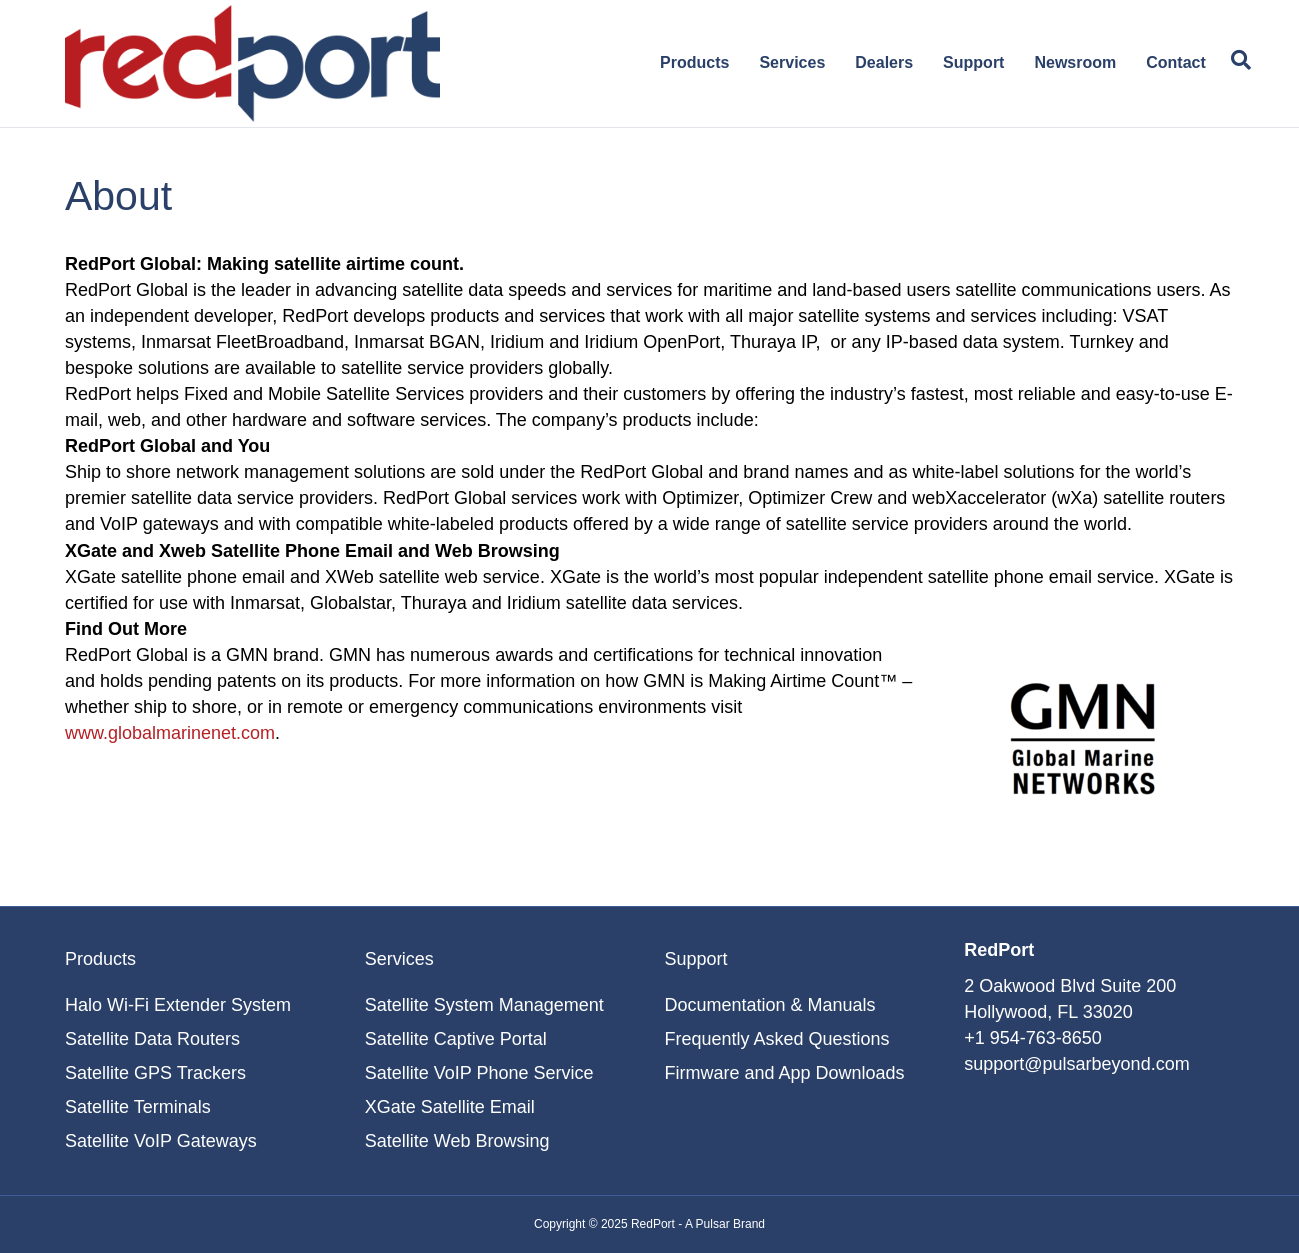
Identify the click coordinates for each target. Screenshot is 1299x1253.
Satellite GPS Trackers (155, 1073)
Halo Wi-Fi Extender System (178, 1005)
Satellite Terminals (138, 1107)
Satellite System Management (484, 1005)
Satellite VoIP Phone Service (479, 1073)
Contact (1176, 62)
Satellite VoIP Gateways (161, 1141)
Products (694, 62)
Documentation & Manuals (769, 1005)
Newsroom (1075, 62)
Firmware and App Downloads (784, 1073)
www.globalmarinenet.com (170, 733)
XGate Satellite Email (450, 1107)
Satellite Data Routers (152, 1039)
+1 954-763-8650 (1033, 1038)
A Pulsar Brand (725, 1224)
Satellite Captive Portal (456, 1039)
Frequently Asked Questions (776, 1039)
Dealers (884, 62)
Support (973, 62)
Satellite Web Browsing (457, 1141)
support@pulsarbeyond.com (1076, 1064)
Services (792, 62)
